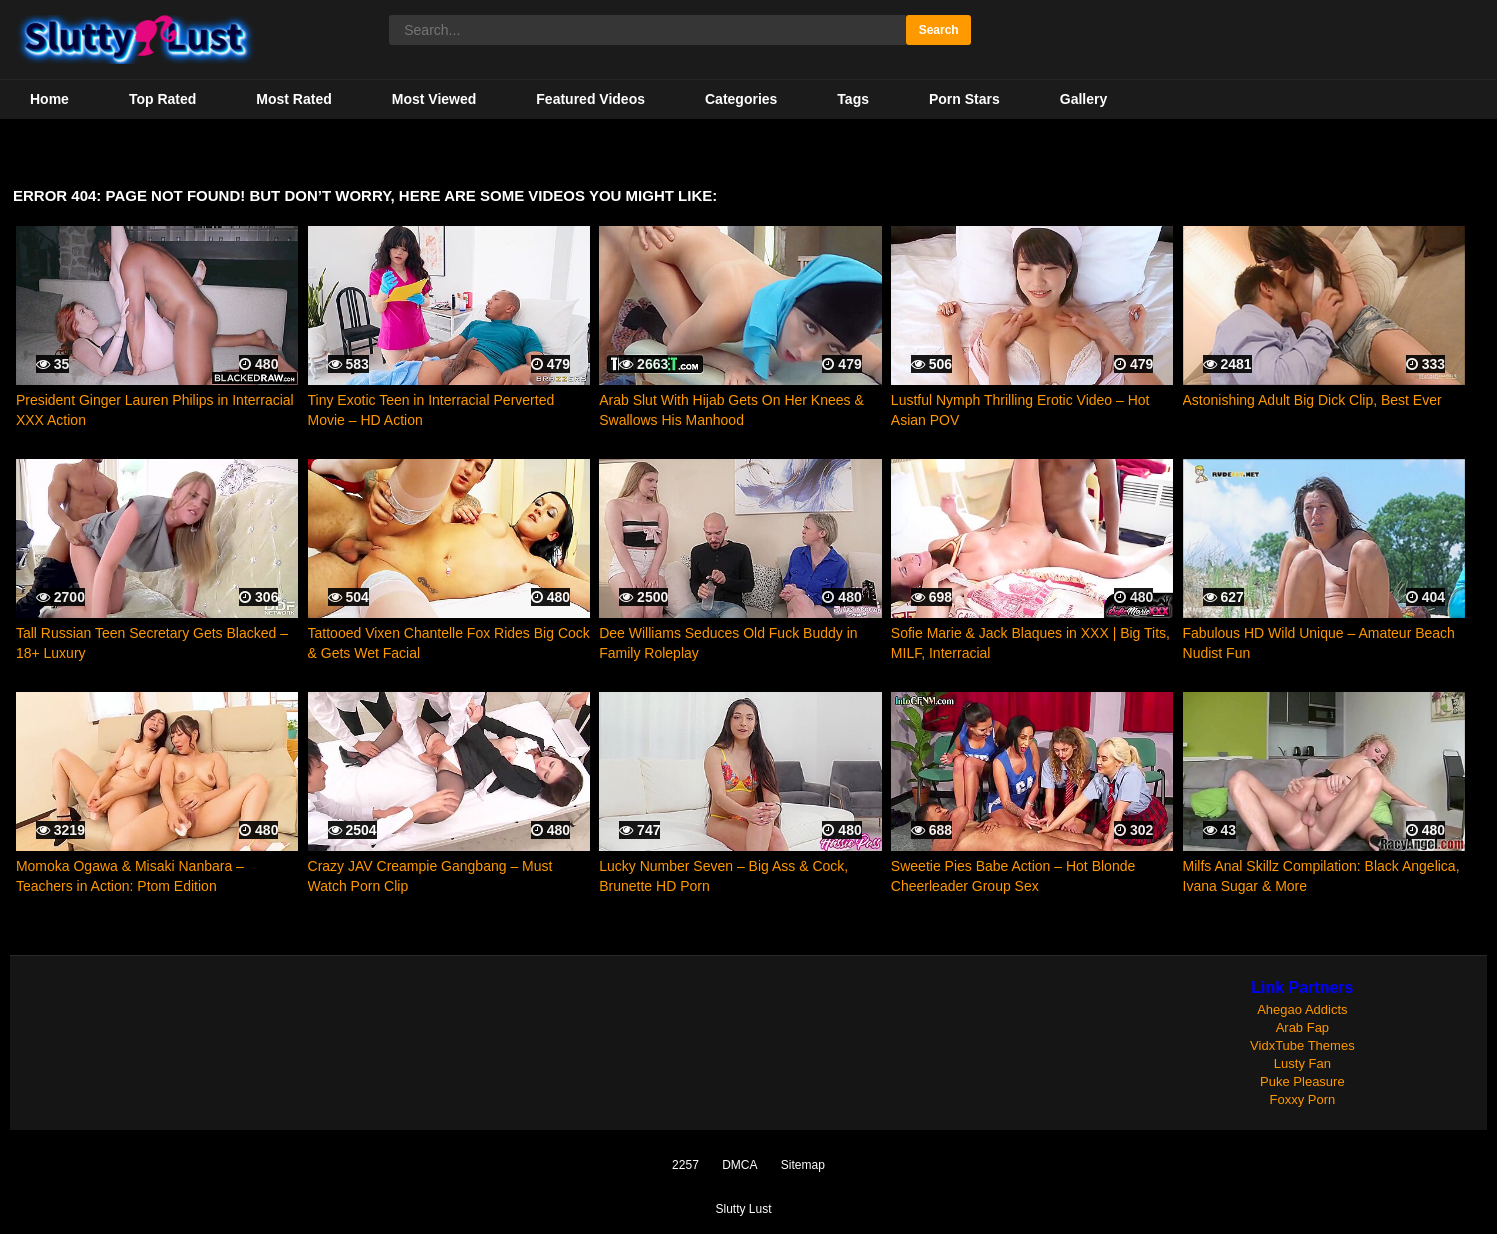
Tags (853, 99)
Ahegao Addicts (1302, 1009)
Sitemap (803, 1165)
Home (49, 99)
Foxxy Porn (1303, 1099)
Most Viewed (434, 99)
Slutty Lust (743, 1209)
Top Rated (162, 99)
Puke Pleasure (1302, 1081)
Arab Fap (1302, 1027)
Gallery (1083, 99)
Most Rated (293, 99)
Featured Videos (590, 99)
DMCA (739, 1165)
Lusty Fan (1302, 1063)
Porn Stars (964, 99)
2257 (685, 1165)
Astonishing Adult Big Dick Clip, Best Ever (1312, 400)
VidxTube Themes (1302, 1045)
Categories (741, 99)
